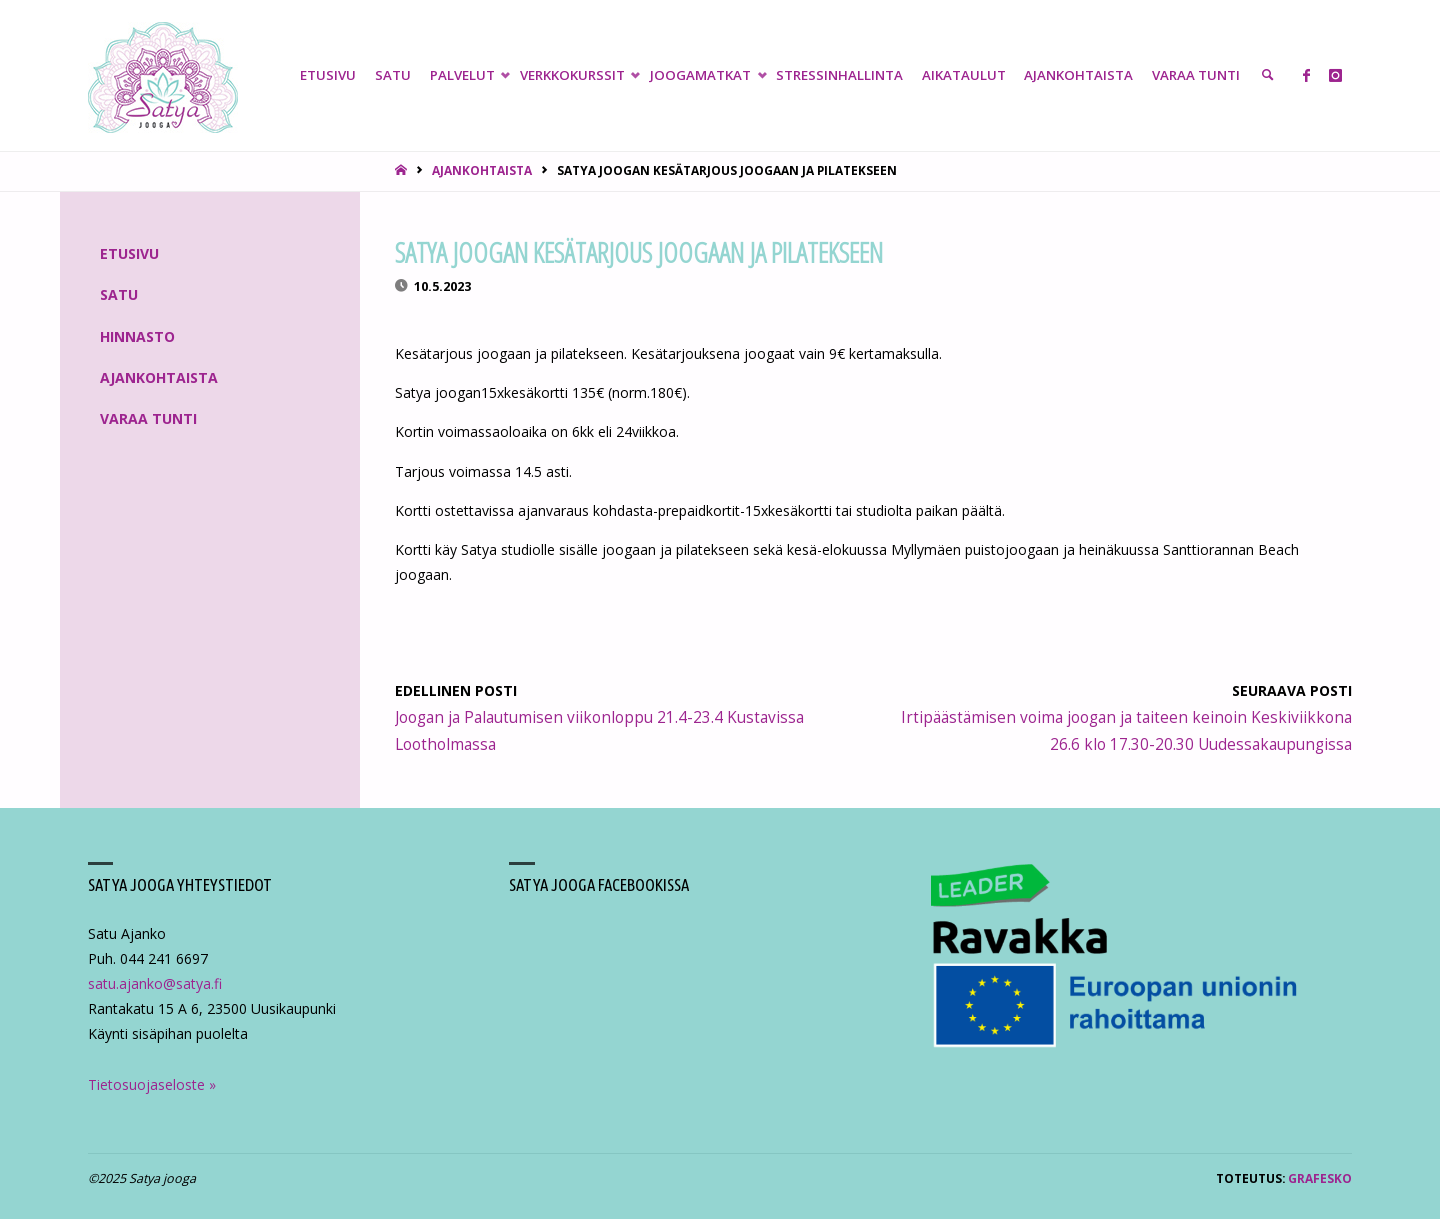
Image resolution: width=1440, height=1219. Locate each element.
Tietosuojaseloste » (152, 1084)
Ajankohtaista (482, 170)
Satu (119, 294)
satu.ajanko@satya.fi (155, 983)
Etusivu (129, 253)
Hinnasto (137, 336)
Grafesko (1320, 1178)
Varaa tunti (148, 418)
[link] (1267, 75)
